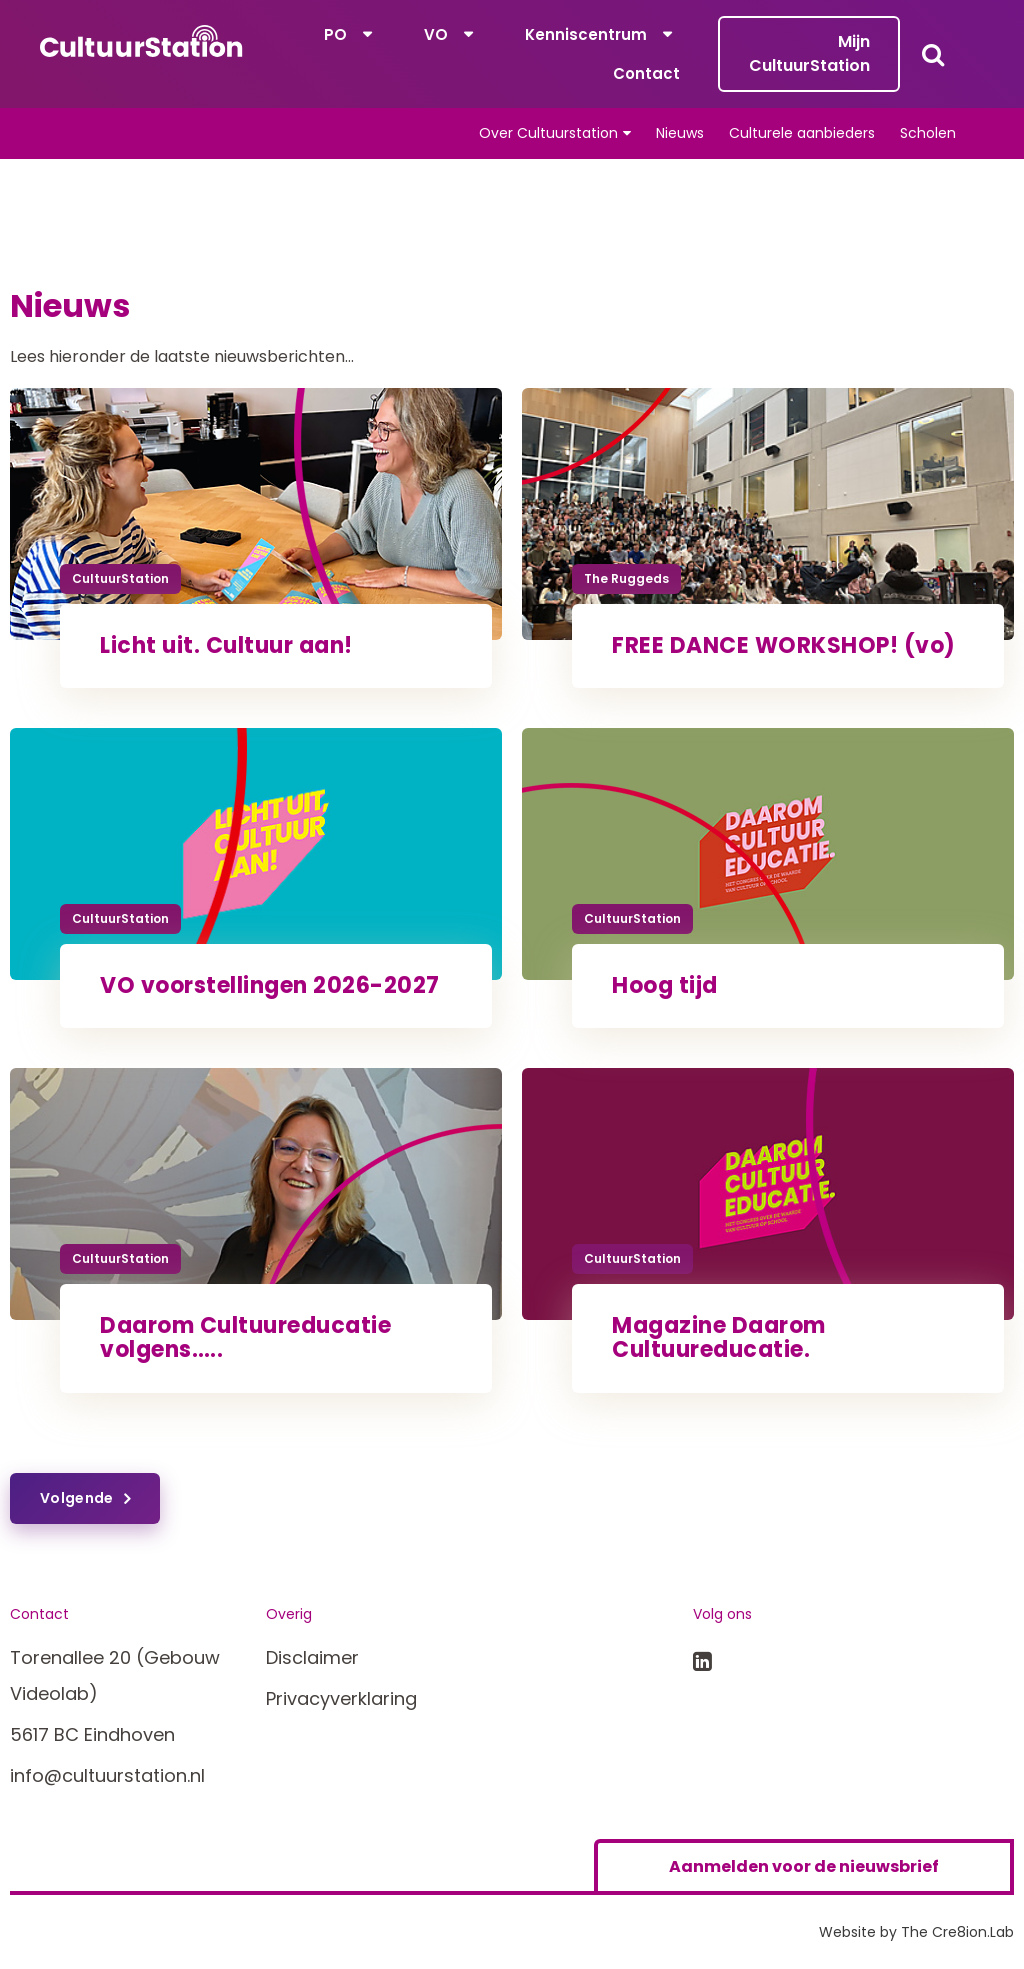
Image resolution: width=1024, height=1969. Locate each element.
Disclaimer (312, 1657)
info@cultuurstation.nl (107, 1775)
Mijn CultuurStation (809, 53)
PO (335, 34)
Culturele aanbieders (802, 133)
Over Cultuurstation (548, 133)
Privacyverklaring (341, 1698)
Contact (646, 73)
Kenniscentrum (586, 34)
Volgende (77, 1498)
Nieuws (680, 133)
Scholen (928, 133)
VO (436, 34)
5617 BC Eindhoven (92, 1734)
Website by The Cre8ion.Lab (916, 1932)
